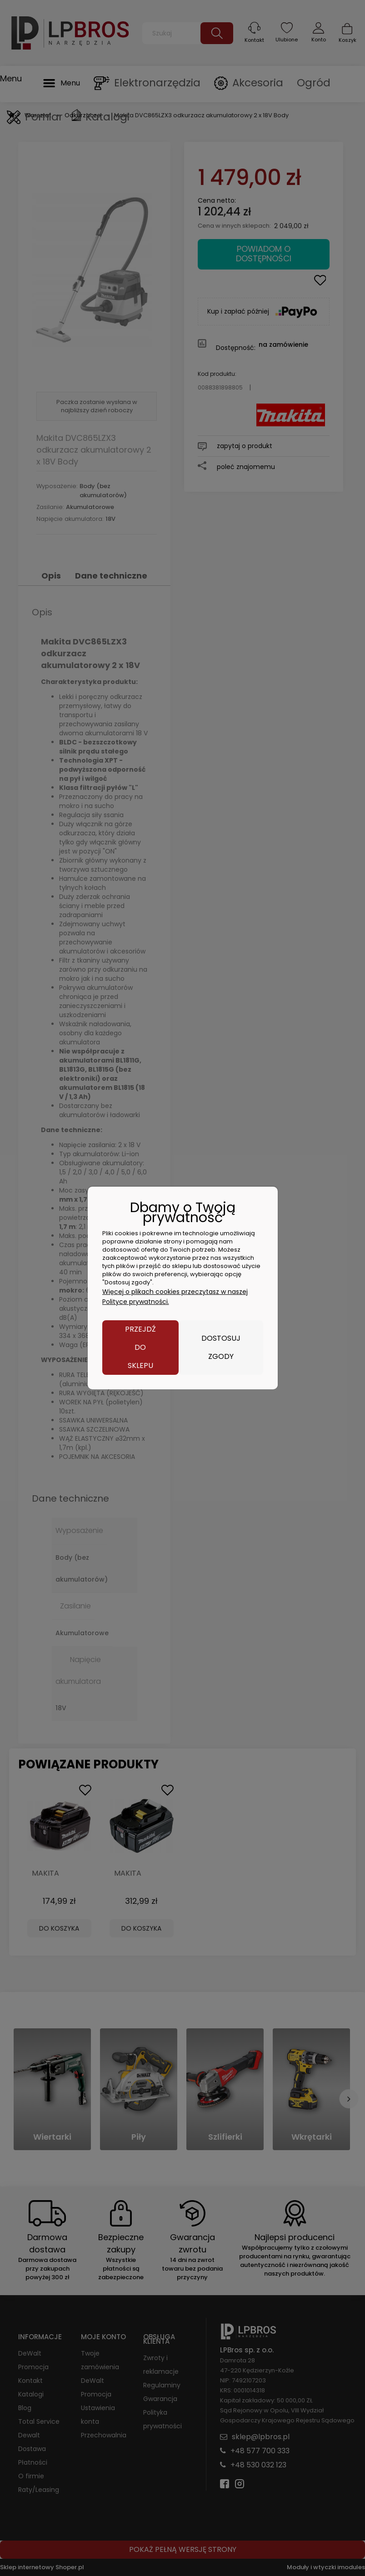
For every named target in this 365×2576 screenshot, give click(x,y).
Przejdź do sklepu (140, 1347)
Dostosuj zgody (220, 1347)
